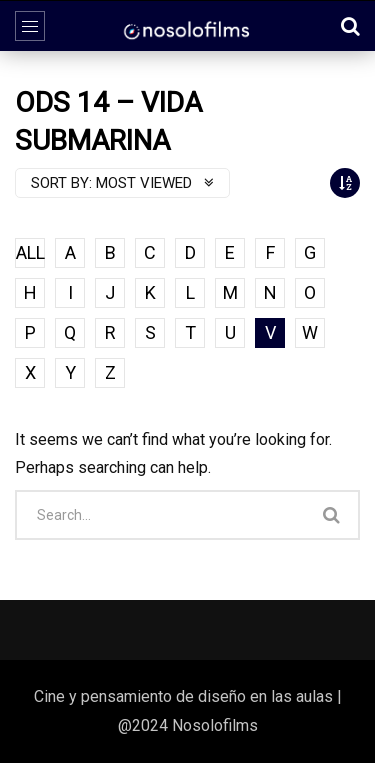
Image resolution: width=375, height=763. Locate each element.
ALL (30, 252)
